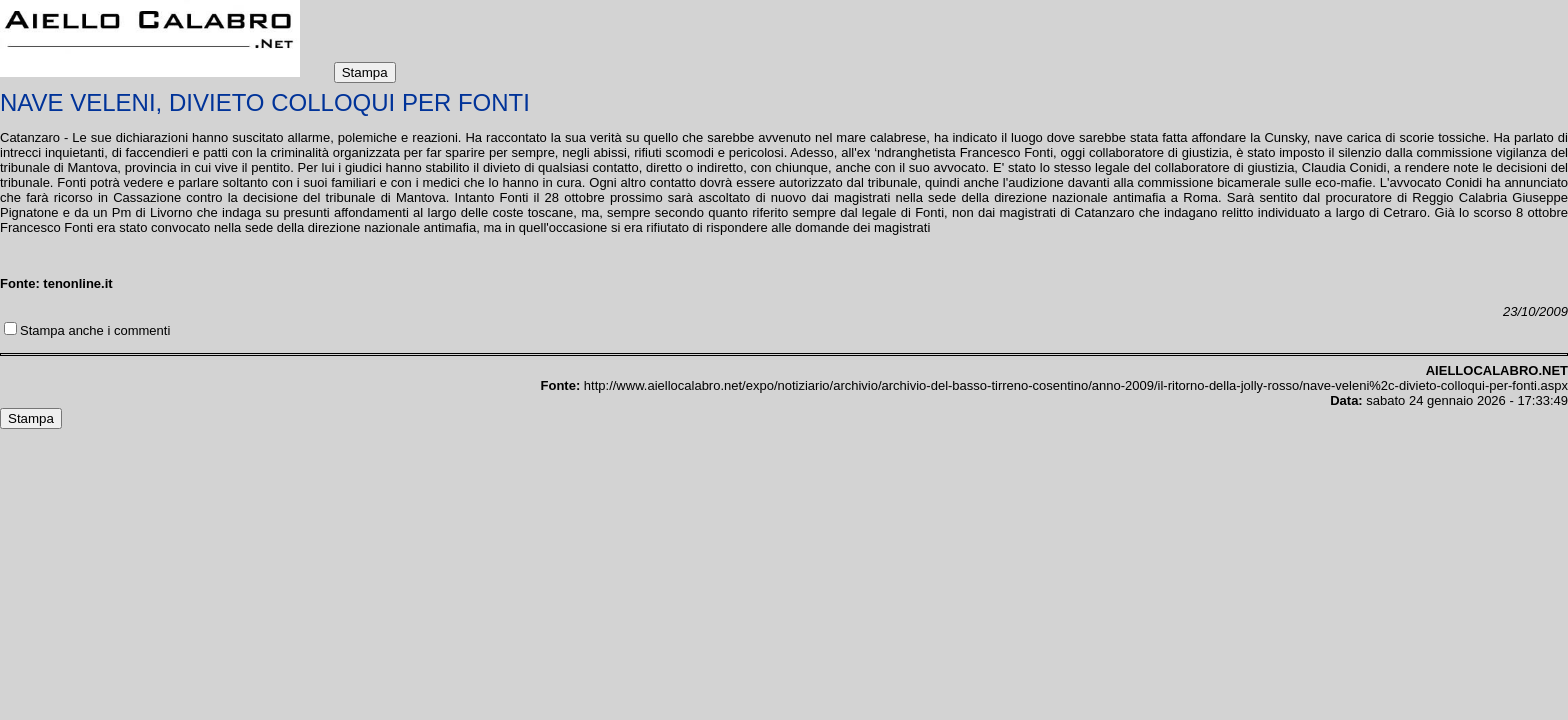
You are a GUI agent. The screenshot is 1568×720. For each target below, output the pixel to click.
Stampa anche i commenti (95, 330)
